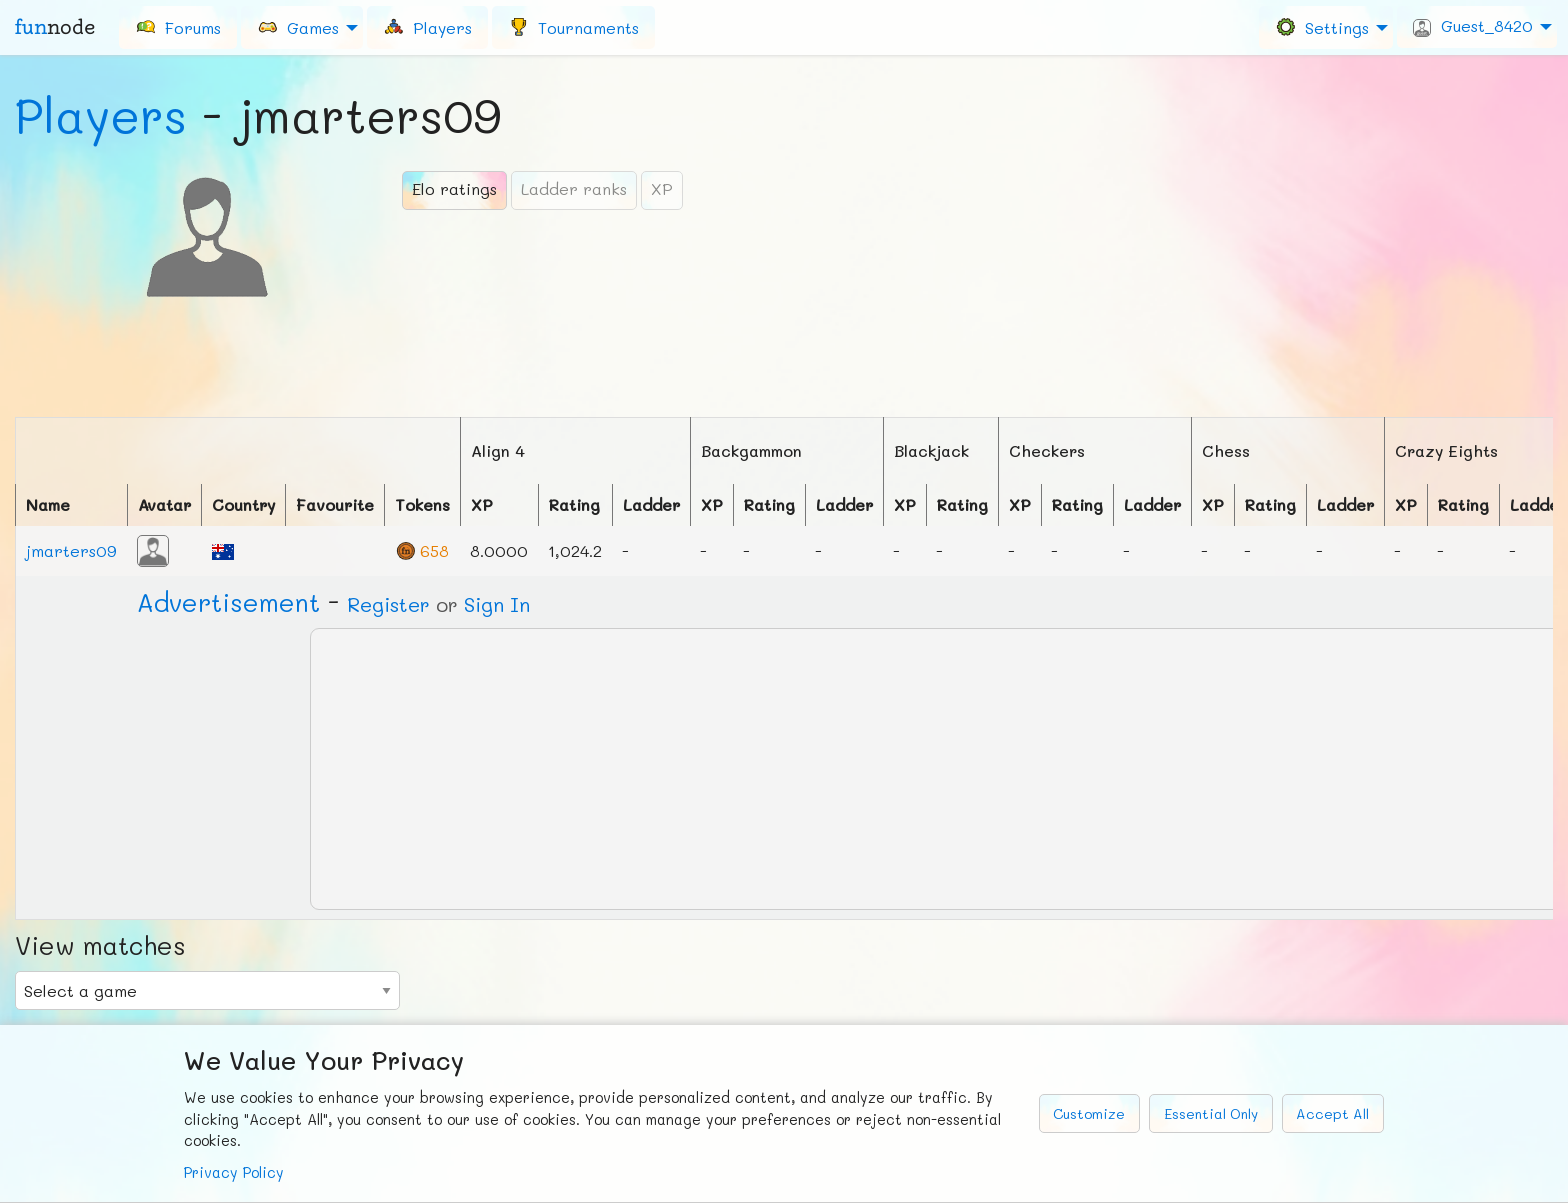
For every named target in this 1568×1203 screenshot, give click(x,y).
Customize (1089, 1113)
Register (388, 604)
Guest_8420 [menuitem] (1473, 26)
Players (101, 115)
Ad (228, 602)
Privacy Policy (234, 1172)
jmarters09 (71, 550)
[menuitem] (178, 27)
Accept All (1332, 1113)
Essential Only (1211, 1113)
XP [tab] (662, 188)
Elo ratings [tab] (454, 188)
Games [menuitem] (298, 26)
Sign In (497, 604)
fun (55, 27)
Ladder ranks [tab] (574, 188)
